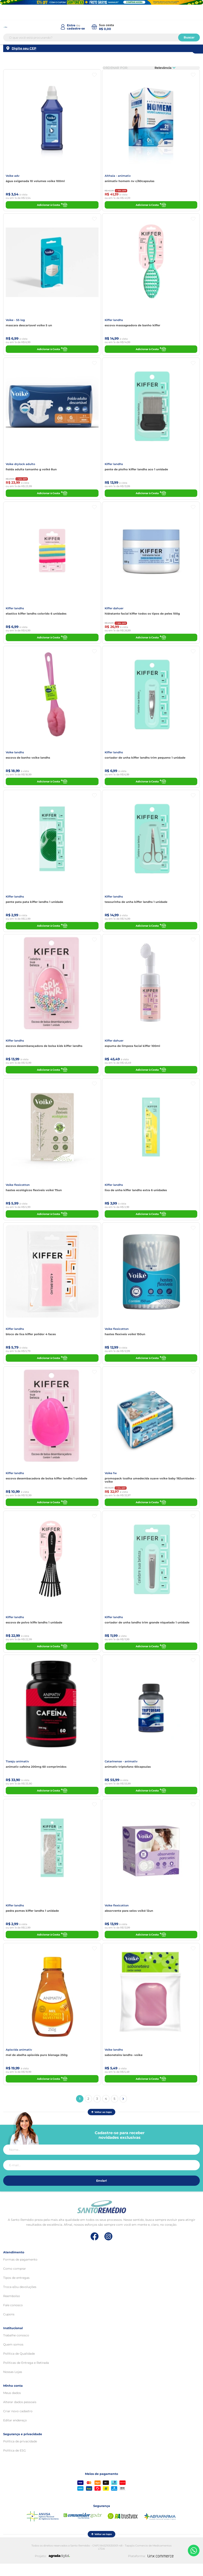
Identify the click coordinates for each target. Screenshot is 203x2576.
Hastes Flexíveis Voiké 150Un (125, 1334)
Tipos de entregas (16, 2278)
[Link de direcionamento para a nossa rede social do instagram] (108, 2236)
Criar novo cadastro (17, 2411)
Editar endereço (15, 2420)
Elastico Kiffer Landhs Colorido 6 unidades (36, 613)
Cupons (8, 2314)
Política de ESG (14, 2450)
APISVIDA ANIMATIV (19, 2049)
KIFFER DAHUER (114, 608)
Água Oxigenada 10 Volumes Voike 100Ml (35, 181)
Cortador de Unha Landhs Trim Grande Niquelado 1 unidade (147, 1622)
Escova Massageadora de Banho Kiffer (132, 325)
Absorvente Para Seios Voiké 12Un (129, 1910)
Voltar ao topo (101, 2112)
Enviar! (101, 2181)
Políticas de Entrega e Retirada (26, 2363)
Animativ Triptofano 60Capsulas (128, 1766)
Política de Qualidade (19, 2353)
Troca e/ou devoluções (19, 2287)
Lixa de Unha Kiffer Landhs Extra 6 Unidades (136, 1190)
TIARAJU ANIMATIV (17, 1761)
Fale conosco (13, 2305)
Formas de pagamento (20, 2259)
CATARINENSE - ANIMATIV (121, 1761)
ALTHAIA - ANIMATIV (118, 175)
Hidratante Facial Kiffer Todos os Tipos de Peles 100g (142, 613)
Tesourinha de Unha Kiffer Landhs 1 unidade (136, 901)
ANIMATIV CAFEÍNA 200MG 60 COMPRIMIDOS (36, 1766)
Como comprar (14, 2269)
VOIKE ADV (13, 175)
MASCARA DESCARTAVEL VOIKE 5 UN (29, 325)
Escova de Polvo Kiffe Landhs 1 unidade (34, 1622)
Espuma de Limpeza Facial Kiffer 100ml (132, 1046)
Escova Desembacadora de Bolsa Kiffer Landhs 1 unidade (46, 1478)
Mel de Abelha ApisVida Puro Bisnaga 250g (37, 2055)
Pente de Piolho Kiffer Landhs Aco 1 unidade (136, 469)
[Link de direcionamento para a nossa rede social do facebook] (94, 2236)
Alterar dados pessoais (19, 2402)
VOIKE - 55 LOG (15, 320)
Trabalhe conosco (16, 2335)
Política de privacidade (20, 2441)
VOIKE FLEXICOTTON (18, 1184)
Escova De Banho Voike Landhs (28, 757)
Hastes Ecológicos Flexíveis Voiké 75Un (34, 1190)
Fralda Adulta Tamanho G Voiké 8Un (31, 469)
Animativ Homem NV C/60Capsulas (129, 181)
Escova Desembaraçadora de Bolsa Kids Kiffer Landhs (44, 1046)
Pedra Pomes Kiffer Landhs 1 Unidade (32, 1910)
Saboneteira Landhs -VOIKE (123, 2055)
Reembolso (11, 2296)
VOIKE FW (111, 1473)
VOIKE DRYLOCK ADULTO (20, 464)
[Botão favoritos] (94, 75)
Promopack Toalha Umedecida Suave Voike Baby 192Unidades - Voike (150, 1480)
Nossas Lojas (12, 2372)
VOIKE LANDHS (15, 752)
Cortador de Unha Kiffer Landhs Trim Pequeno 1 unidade (145, 757)
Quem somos (13, 2344)
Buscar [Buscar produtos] (189, 38)
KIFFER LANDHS (114, 320)
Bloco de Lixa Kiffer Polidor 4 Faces (31, 1334)
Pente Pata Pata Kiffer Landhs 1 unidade (34, 901)
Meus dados (12, 2393)
